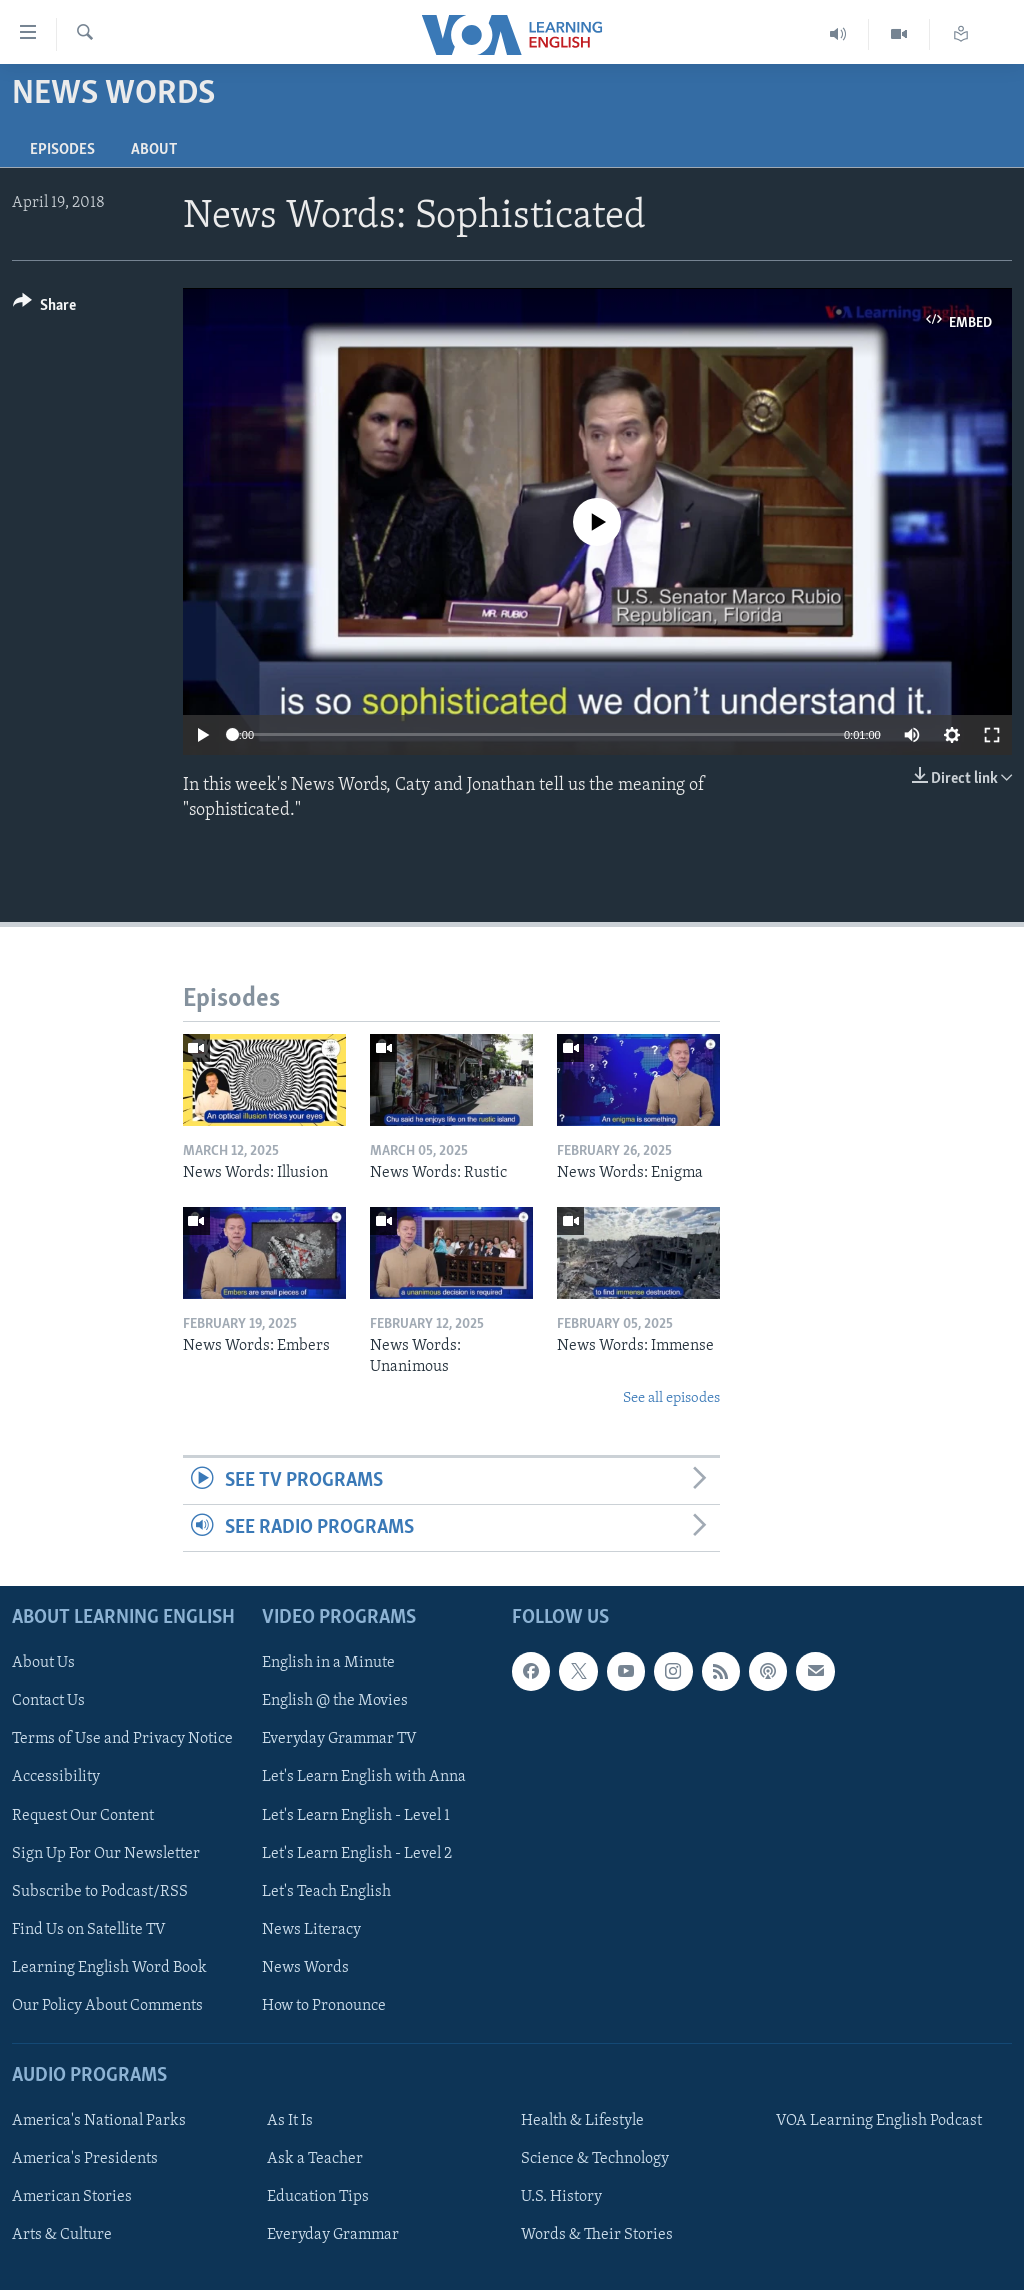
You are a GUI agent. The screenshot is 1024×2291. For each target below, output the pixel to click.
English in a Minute (328, 1664)
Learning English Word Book (109, 1968)
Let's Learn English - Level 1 (356, 1816)
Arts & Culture (62, 2236)
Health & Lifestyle (582, 2121)
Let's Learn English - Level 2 (357, 1854)
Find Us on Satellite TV (89, 1930)
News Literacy (311, 1930)
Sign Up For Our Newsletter (106, 1854)
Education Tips (318, 2198)
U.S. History (561, 2198)
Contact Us (48, 1702)
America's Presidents (85, 2160)
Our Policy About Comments (107, 2006)
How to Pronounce (324, 2006)
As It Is (290, 2121)
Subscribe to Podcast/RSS (100, 1892)
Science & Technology (595, 2160)
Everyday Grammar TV (339, 1740)
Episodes (62, 150)
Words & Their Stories (597, 2236)
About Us (43, 1664)
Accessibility (56, 1778)
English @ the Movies (335, 1702)
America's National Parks (99, 2121)
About (154, 150)
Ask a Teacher (315, 2160)
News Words (305, 1968)
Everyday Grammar (333, 2236)
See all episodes (671, 1398)
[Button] (44, 308)
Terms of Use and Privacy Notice (122, 1740)
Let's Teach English (326, 1892)
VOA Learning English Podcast (879, 2121)
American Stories (72, 2198)
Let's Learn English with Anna (364, 1778)
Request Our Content (83, 1816)
